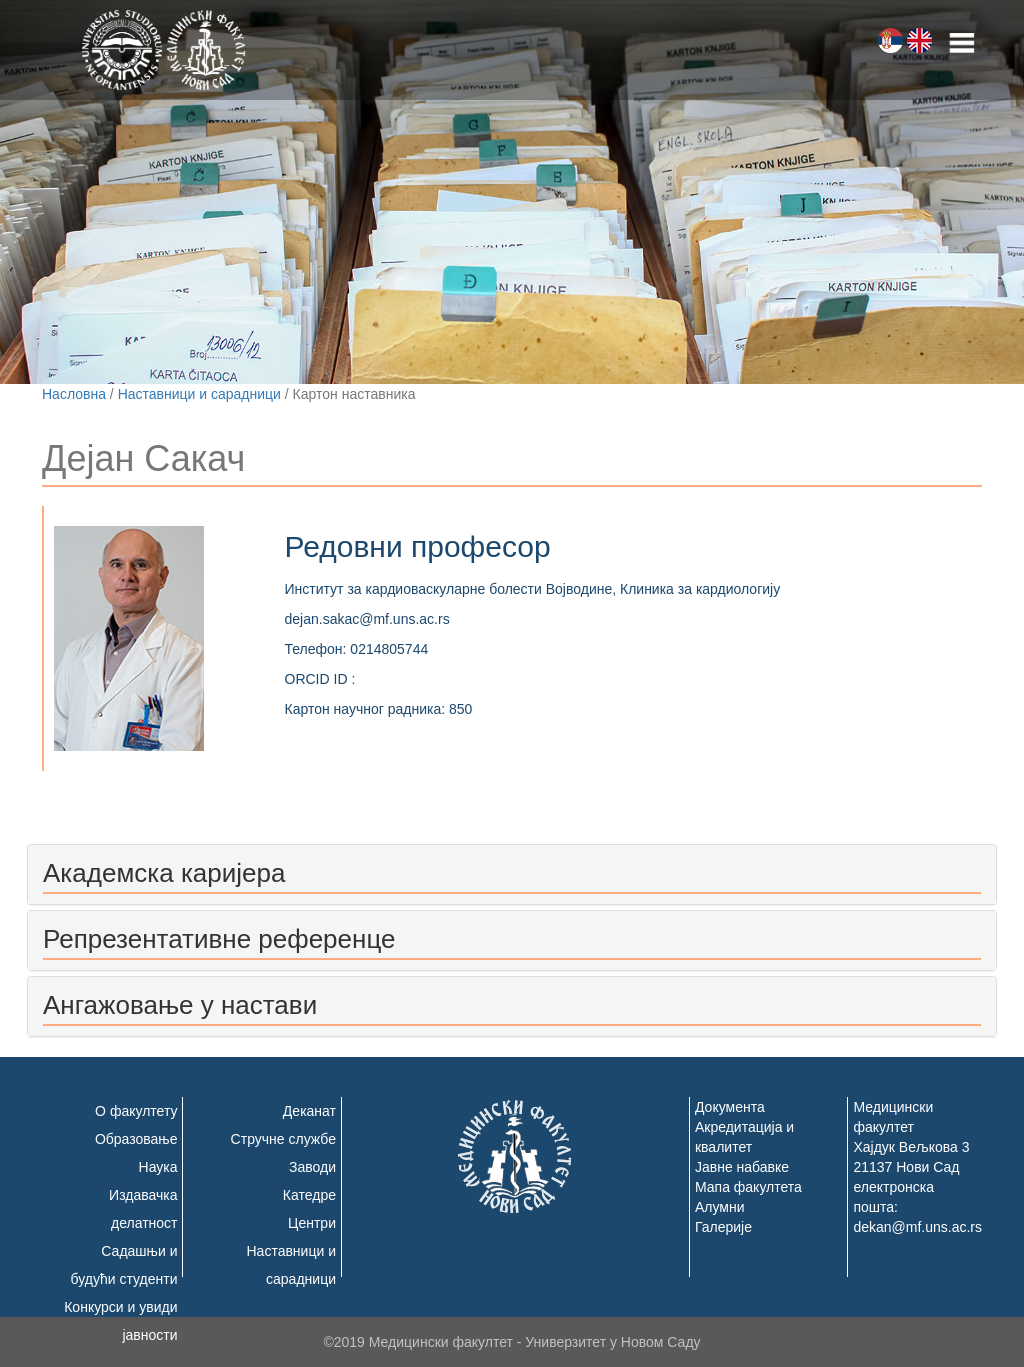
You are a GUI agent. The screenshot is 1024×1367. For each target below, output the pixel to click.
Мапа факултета (748, 1187)
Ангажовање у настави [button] (180, 1005)
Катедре (309, 1195)
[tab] (512, 874)
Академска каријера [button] (164, 873)
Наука (158, 1167)
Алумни (720, 1207)
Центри (312, 1223)
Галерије (723, 1227)
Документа (730, 1107)
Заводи (312, 1167)
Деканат (309, 1111)
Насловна (74, 394)
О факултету (136, 1111)
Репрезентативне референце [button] (219, 939)
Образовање (136, 1139)
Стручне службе (283, 1139)
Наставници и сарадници (199, 394)
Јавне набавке (742, 1167)
